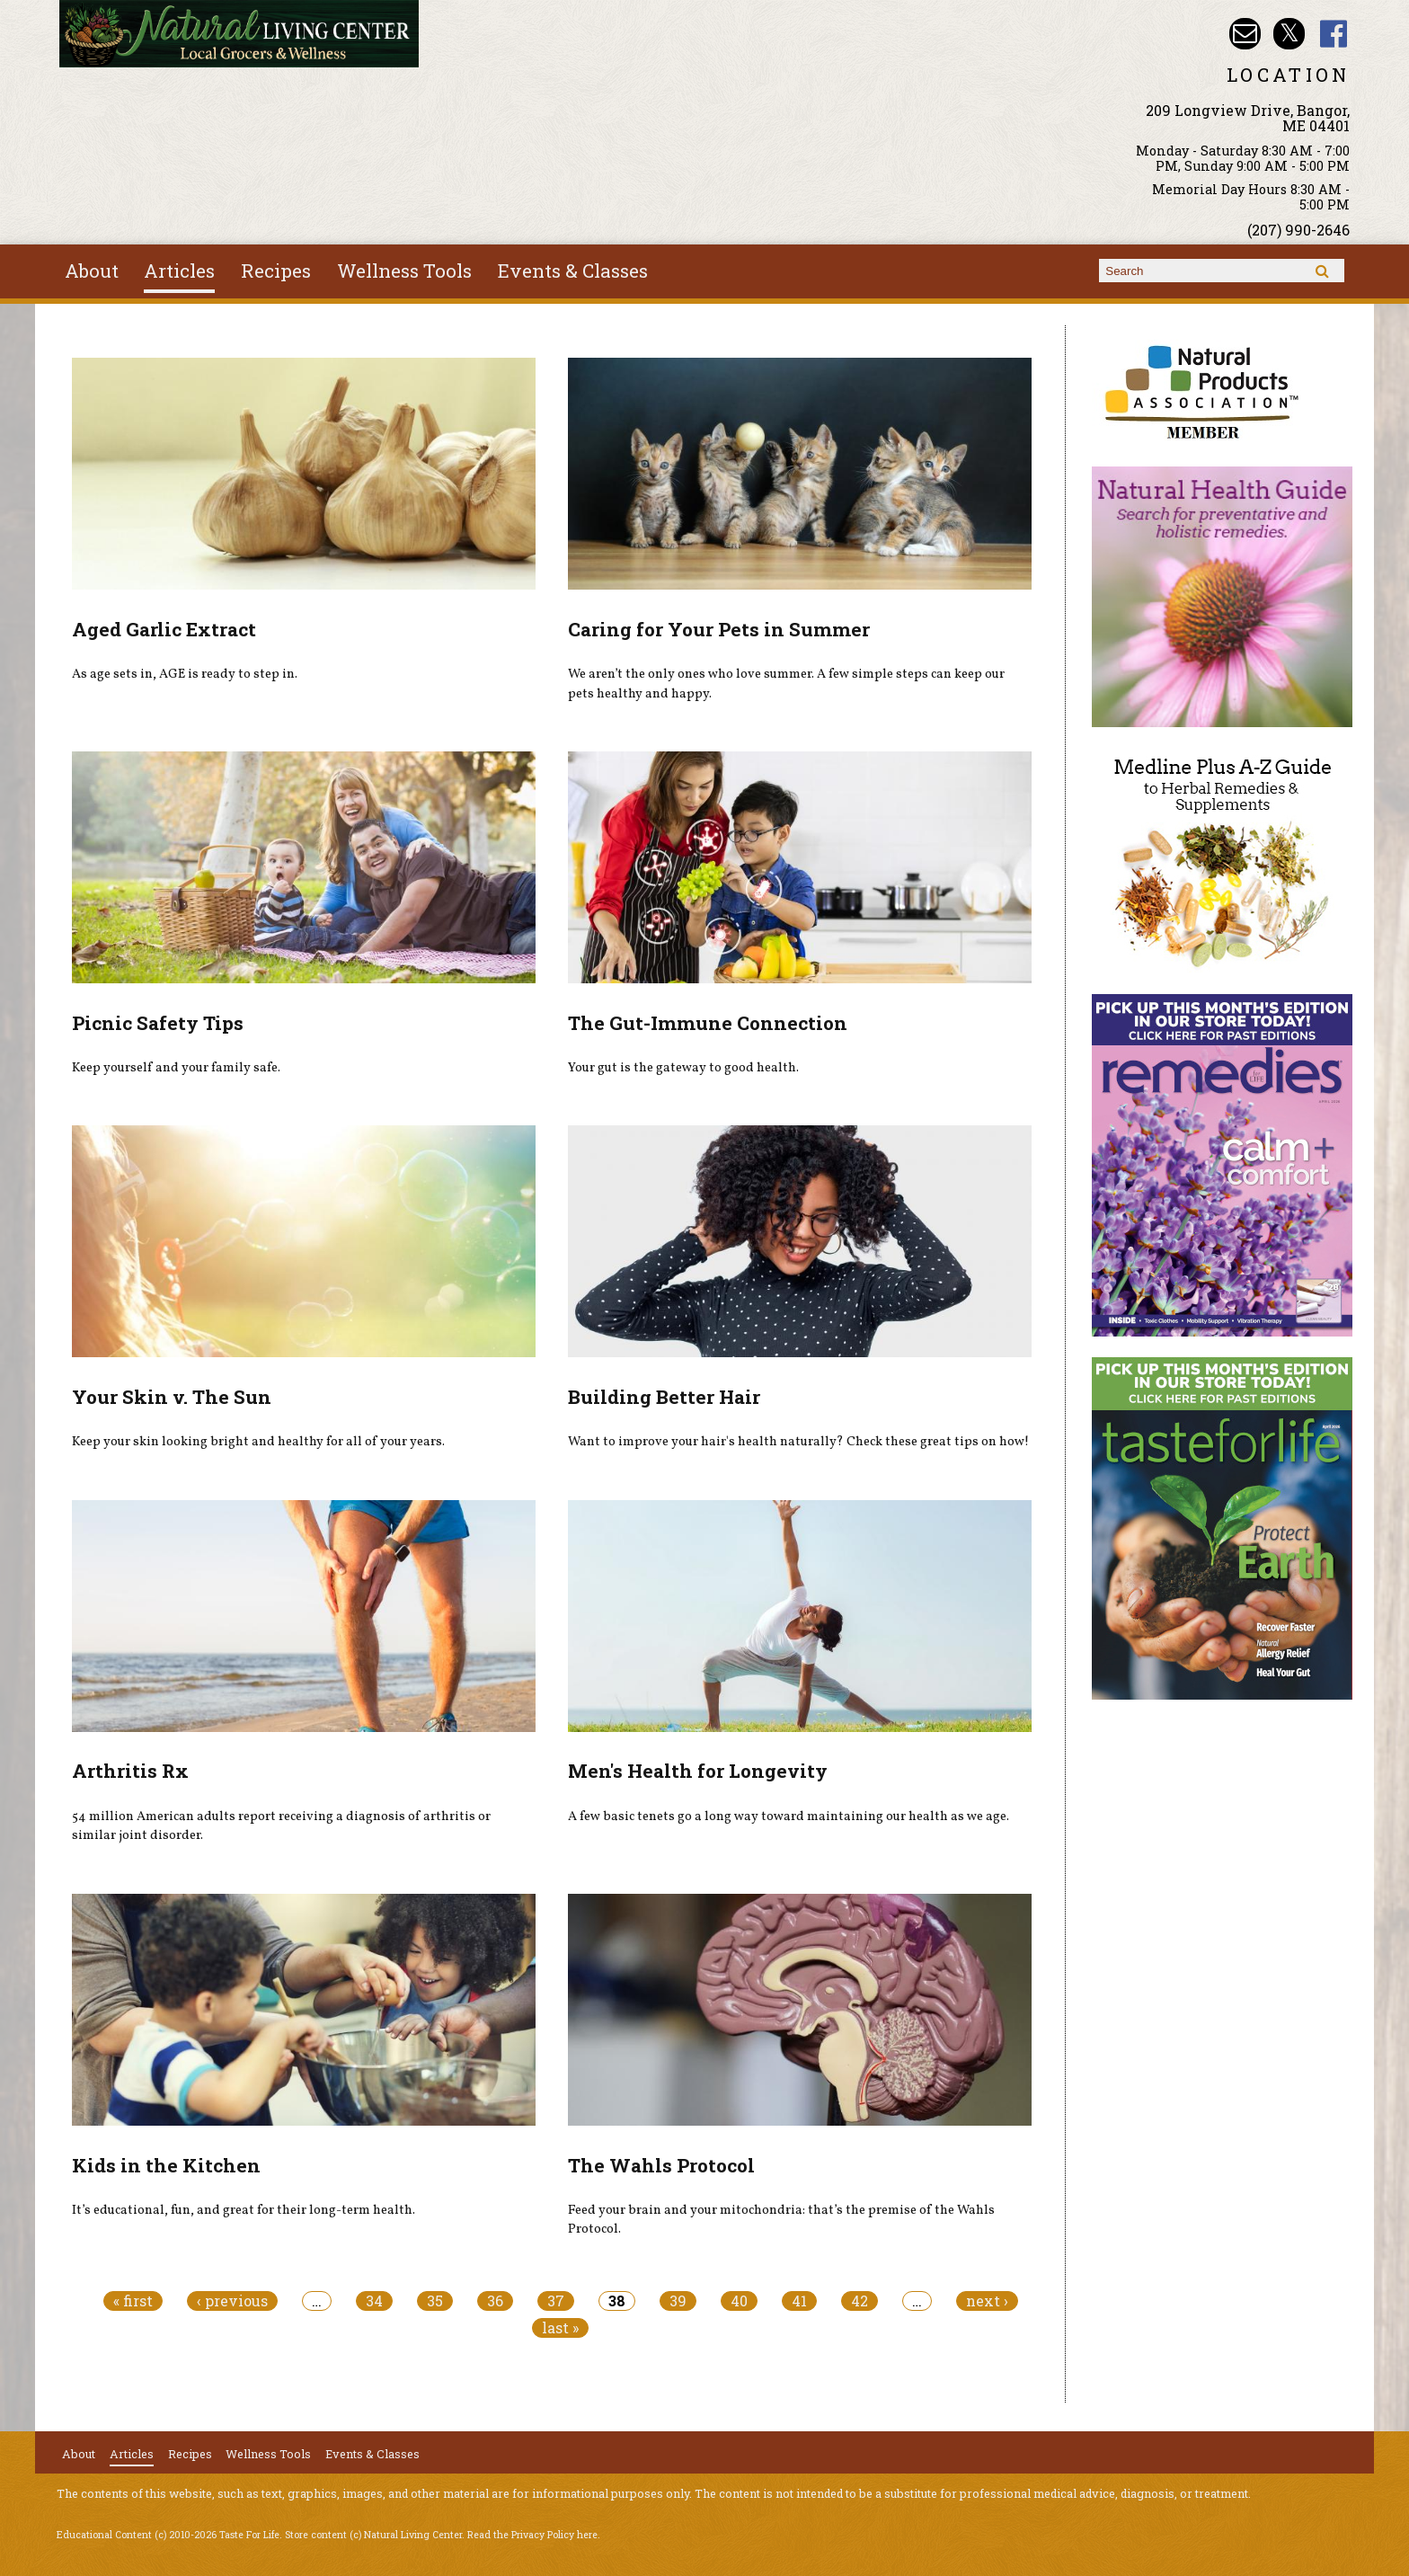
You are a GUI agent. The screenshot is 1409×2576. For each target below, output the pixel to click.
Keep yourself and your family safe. (176, 1068)
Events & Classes (573, 270)
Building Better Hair (664, 1396)
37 (555, 2301)
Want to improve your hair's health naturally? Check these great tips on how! (798, 1442)
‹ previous (232, 2301)
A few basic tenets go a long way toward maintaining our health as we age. (788, 1816)
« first (133, 2301)
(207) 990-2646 (1298, 229)
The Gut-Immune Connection (707, 1022)
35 (435, 2301)
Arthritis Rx (130, 1770)
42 (859, 2301)
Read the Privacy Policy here (532, 2534)
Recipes (276, 270)
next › (987, 2301)
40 (739, 2301)
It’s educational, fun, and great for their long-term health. (243, 2210)
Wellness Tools (404, 270)
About (92, 270)
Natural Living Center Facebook (1334, 33)
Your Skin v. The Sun (171, 1396)
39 (678, 2301)
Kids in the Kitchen (166, 2165)
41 (799, 2301)
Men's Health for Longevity (698, 1770)
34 (374, 2301)
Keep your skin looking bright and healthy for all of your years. (258, 1442)
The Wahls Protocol (661, 2165)
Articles (179, 270)
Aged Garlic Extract (164, 629)
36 (495, 2301)
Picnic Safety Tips (158, 1022)
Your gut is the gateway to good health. (683, 1068)
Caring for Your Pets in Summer (719, 629)
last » (560, 2328)
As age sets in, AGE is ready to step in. (184, 674)
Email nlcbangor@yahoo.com (1245, 33)
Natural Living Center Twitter (1289, 33)
